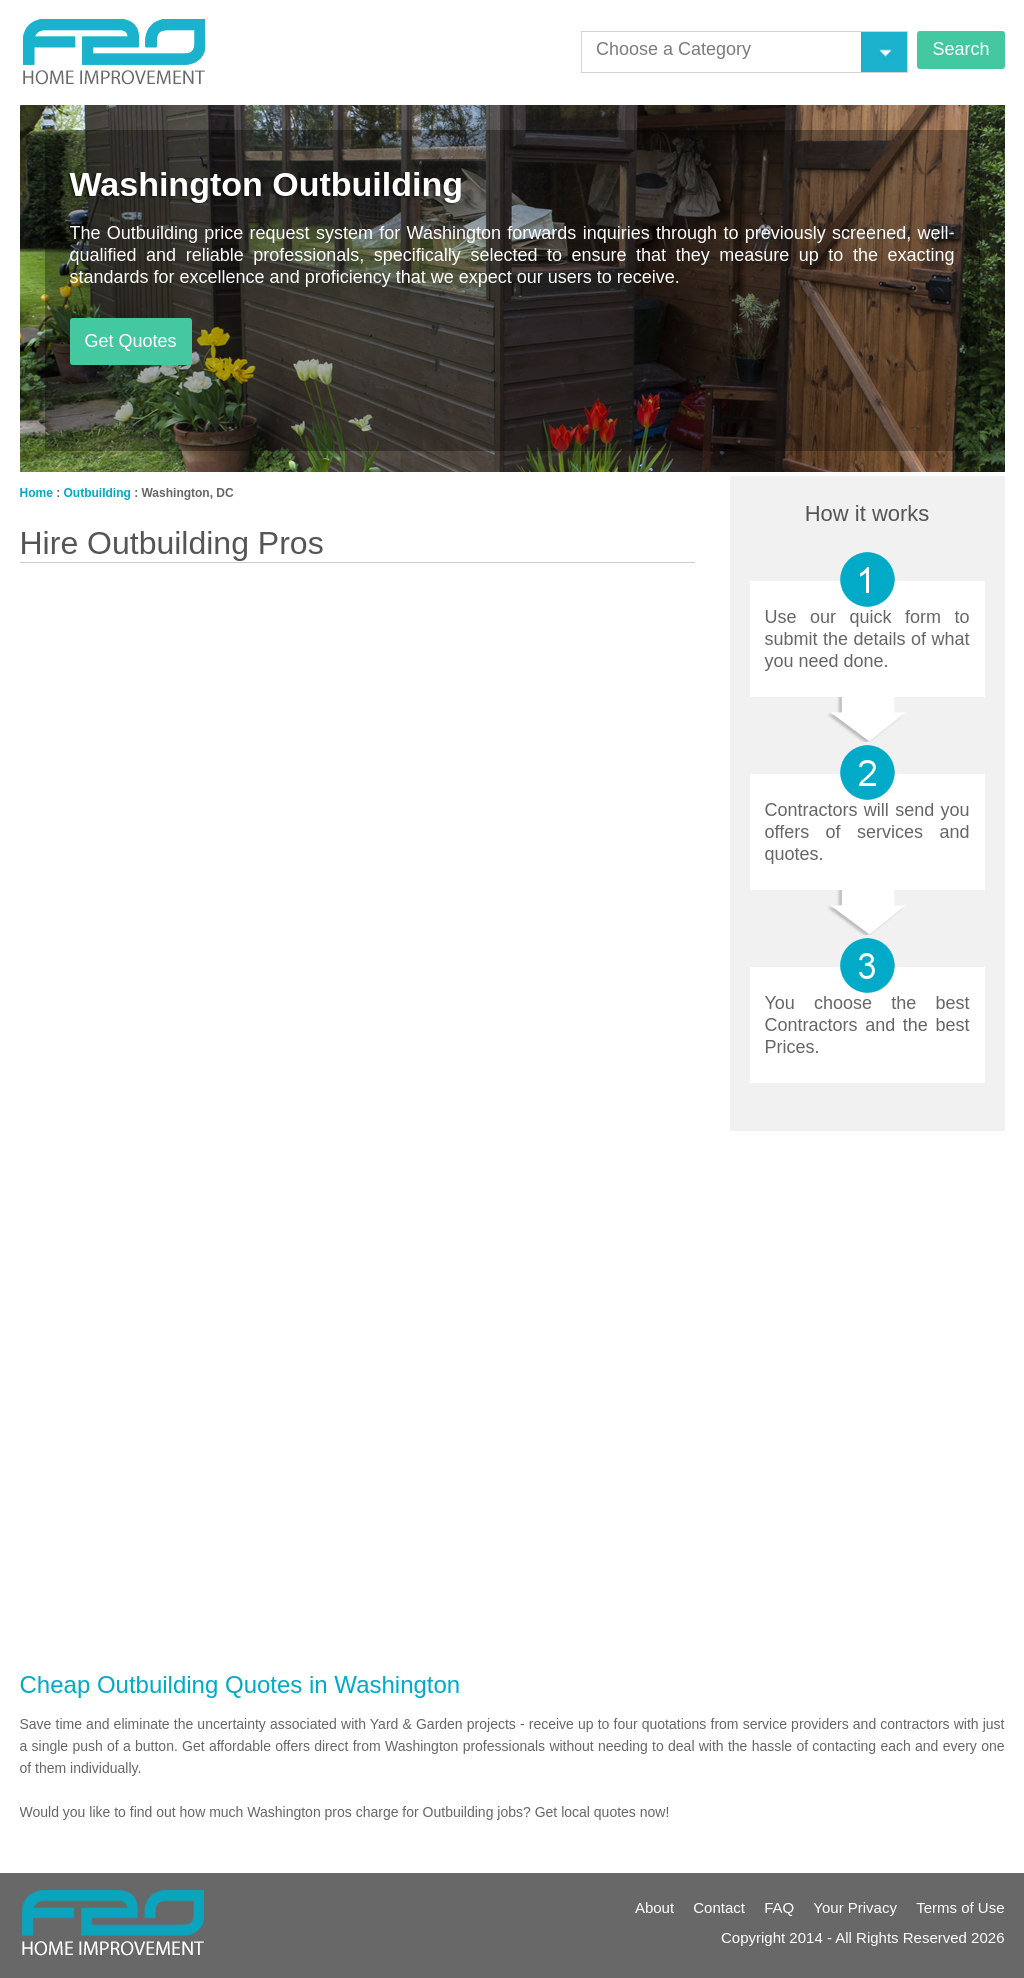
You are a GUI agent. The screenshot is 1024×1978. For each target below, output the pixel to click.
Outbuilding (97, 493)
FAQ (779, 1907)
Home (36, 493)
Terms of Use (960, 1907)
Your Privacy (855, 1907)
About (654, 1907)
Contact (719, 1907)
